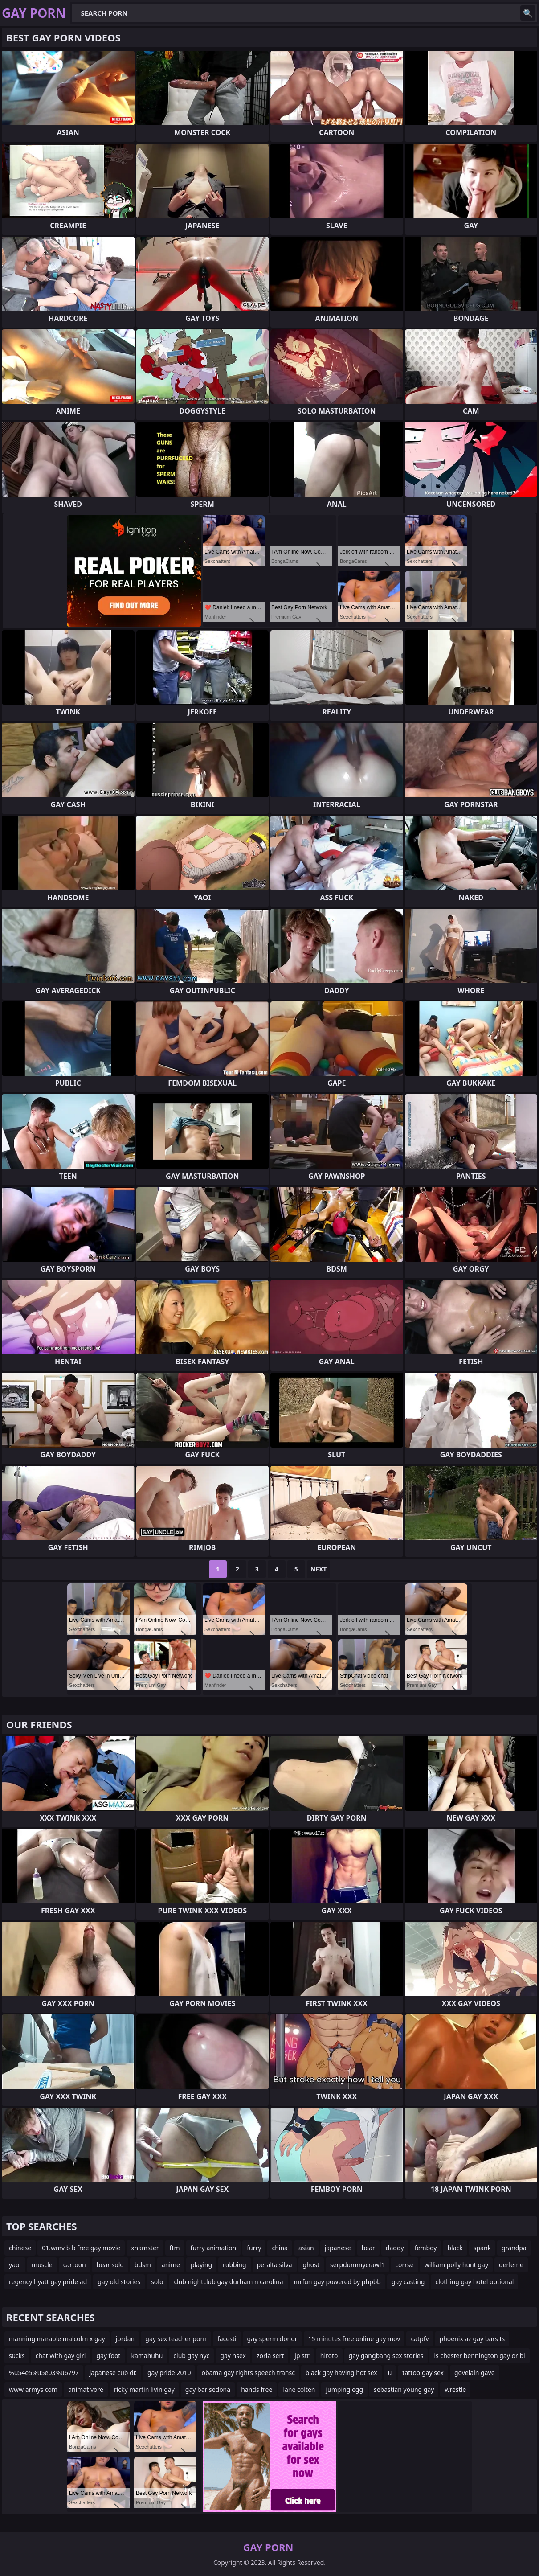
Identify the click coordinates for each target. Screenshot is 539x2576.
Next (318, 1569)
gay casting (408, 2281)
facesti (227, 2338)
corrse (404, 2264)
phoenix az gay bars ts (472, 2338)
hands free (256, 2389)
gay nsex (233, 2355)
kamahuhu (147, 2355)
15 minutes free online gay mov (354, 2338)
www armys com (33, 2389)
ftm (175, 2248)
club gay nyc (191, 2355)
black (454, 2248)
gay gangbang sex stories (386, 2355)
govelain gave (474, 2372)
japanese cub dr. (113, 2372)
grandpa (514, 2248)
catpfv (420, 2338)
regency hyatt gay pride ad (48, 2281)
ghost (311, 2264)
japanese (338, 2248)
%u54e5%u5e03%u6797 (44, 2372)
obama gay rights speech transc (247, 2372)
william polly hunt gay (456, 2264)
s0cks (17, 2355)
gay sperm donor (272, 2338)
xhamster (145, 2248)
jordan (125, 2338)
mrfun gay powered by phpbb (337, 2281)
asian (306, 2248)
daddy (395, 2248)
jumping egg (344, 2389)
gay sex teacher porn (176, 2338)
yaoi (15, 2264)
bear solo (110, 2264)
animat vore (85, 2389)
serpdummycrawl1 (357, 2264)
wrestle (455, 2389)
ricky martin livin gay (144, 2389)
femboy (426, 2248)
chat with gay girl (61, 2355)
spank (482, 2248)
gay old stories (119, 2281)
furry (254, 2248)
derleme (511, 2264)
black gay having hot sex (341, 2372)
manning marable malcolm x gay (57, 2338)
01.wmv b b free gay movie (81, 2248)
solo (157, 2281)
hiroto (329, 2355)
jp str (301, 2355)
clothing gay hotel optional (474, 2281)
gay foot (108, 2355)
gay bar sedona (207, 2389)
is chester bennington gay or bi (479, 2355)
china (280, 2248)
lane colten (299, 2389)
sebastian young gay (404, 2389)
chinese (20, 2248)
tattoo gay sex (423, 2372)
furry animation (214, 2248)
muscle (42, 2264)
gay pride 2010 (169, 2372)
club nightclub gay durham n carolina (228, 2281)
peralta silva (274, 2264)
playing (201, 2264)
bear (368, 2248)
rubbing (234, 2264)
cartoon (74, 2264)
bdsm (143, 2264)
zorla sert (270, 2355)
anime (171, 2264)
